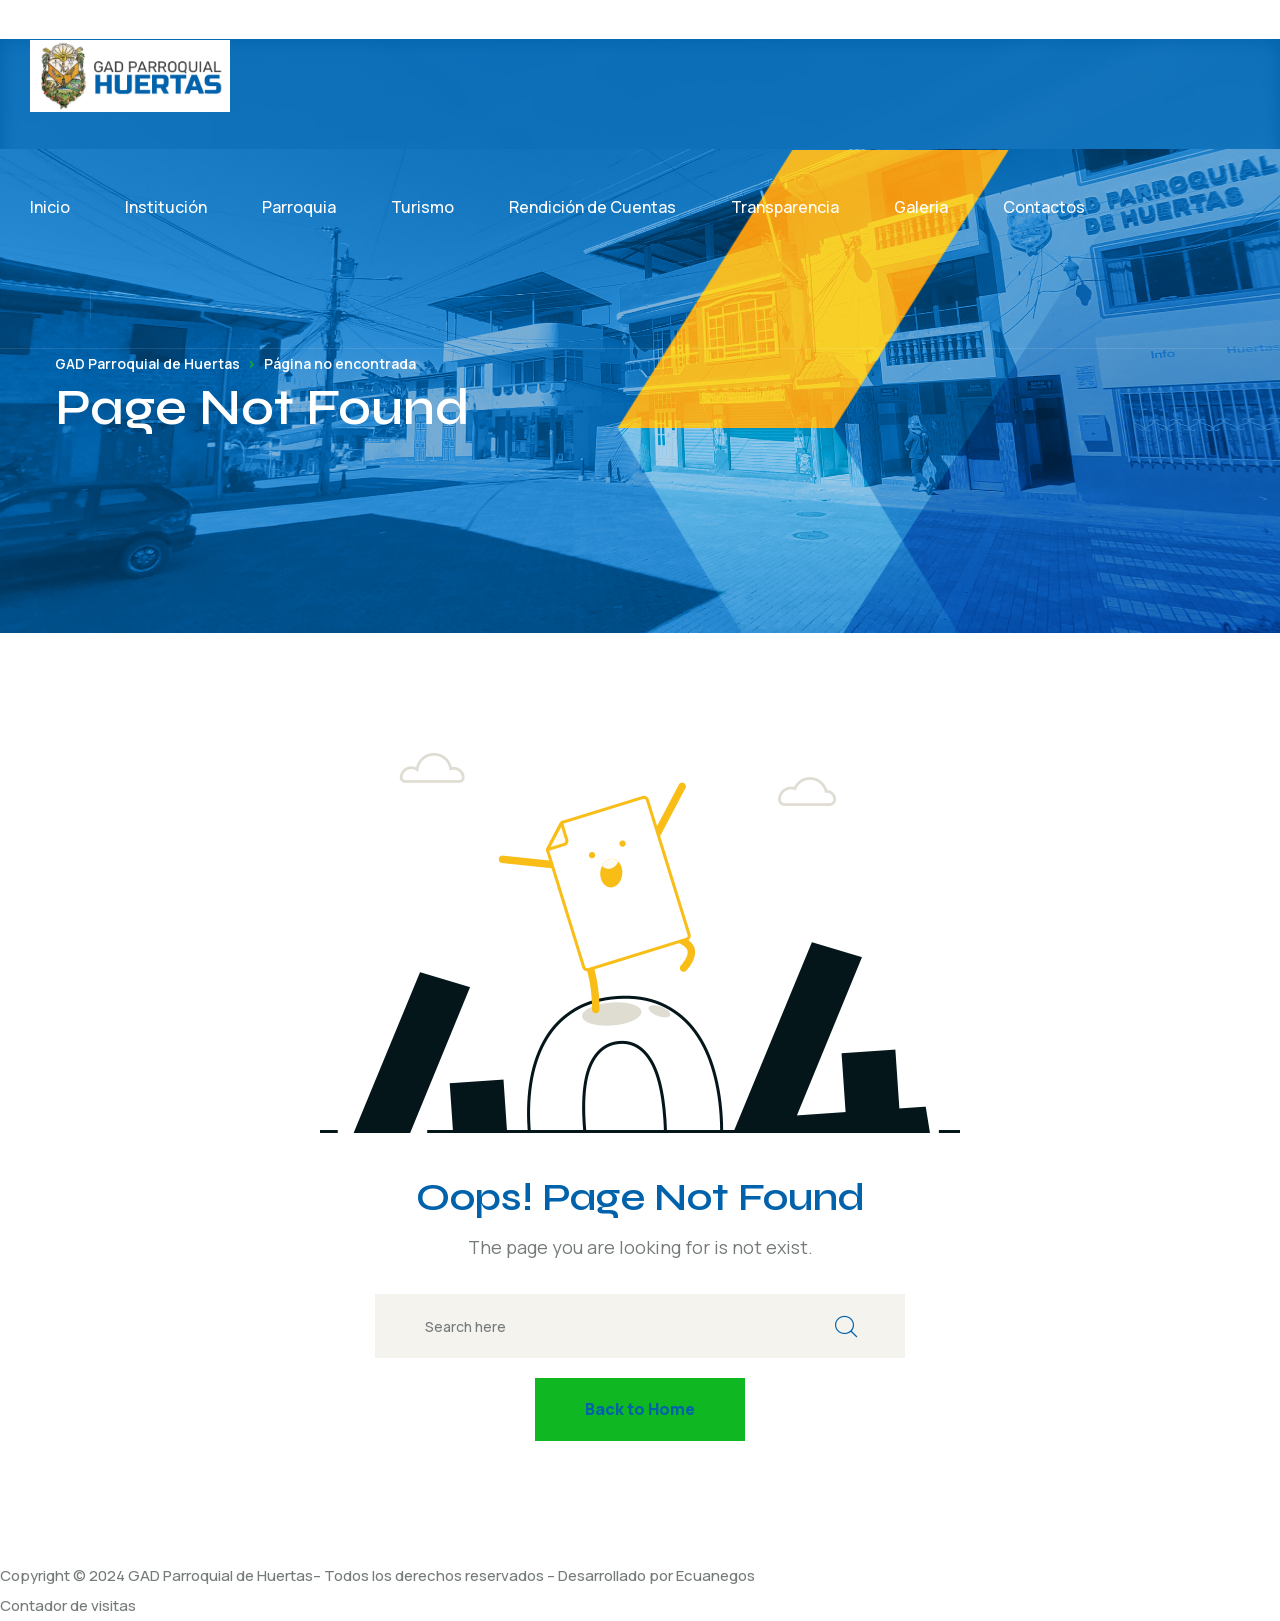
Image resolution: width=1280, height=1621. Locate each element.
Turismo (422, 207)
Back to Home (640, 1409)
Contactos (1044, 207)
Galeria (921, 207)
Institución (166, 207)
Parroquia (299, 207)
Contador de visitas (68, 1605)
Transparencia (785, 207)
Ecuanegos (715, 1575)
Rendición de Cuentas (592, 207)
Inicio (50, 207)
